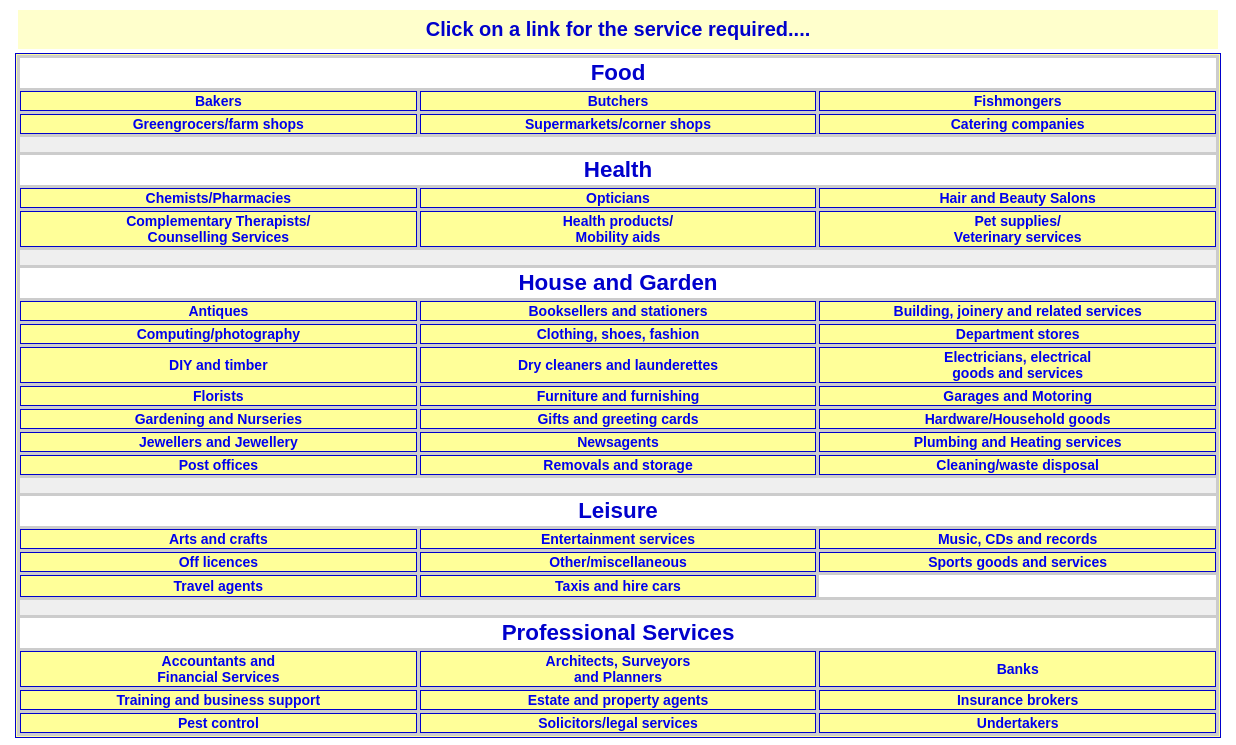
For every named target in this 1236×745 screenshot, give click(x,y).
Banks (1018, 669)
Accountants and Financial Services (218, 669)
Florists (218, 396)
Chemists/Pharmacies (219, 198)
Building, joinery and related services (1018, 311)
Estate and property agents (618, 700)
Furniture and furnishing (618, 396)
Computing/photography (218, 334)
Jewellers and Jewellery (218, 442)
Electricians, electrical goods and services (1017, 365)
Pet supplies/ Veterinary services (1018, 229)
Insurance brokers (1017, 700)
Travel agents (219, 586)
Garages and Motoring (1017, 396)
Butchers (618, 101)
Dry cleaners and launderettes (618, 365)
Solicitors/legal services (618, 723)
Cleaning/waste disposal (1017, 465)
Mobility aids (618, 237)
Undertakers (1018, 723)
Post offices (218, 465)
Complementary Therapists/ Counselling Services (218, 229)
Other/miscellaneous (618, 562)
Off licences (218, 562)
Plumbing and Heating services (1018, 442)
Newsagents (618, 442)
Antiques (218, 311)
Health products (616, 221)
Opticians (618, 198)
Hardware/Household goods (1018, 419)
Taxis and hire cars (618, 586)
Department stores (1018, 334)
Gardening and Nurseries (218, 419)
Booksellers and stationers (618, 311)
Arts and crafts (218, 539)
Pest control (218, 723)
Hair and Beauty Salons (1017, 198)
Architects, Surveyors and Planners (618, 669)
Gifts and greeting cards (617, 419)
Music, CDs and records (1018, 539)
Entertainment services (618, 539)
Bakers (218, 101)
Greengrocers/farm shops (218, 124)
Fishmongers (1018, 101)
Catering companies (1018, 124)
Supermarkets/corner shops (618, 124)
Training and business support (218, 700)
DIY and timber (218, 365)
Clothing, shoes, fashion (618, 334)
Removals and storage (617, 465)
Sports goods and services (1017, 562)
